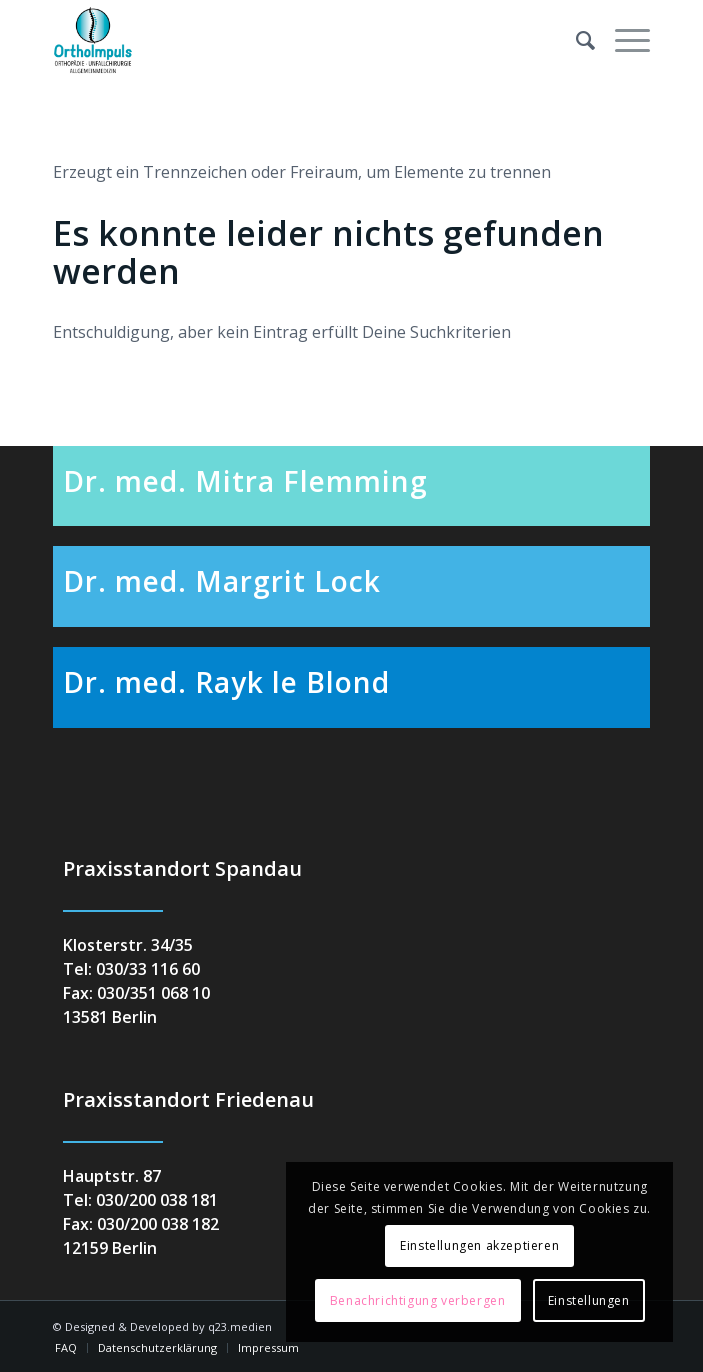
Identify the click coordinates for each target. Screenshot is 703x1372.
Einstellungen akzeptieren (479, 1245)
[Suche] (575, 40)
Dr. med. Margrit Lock (222, 581)
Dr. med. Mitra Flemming (245, 481)
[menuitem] (575, 40)
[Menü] (622, 40)
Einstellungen (589, 1300)
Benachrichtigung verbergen (418, 1300)
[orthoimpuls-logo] (292, 40)
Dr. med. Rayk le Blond (226, 682)
